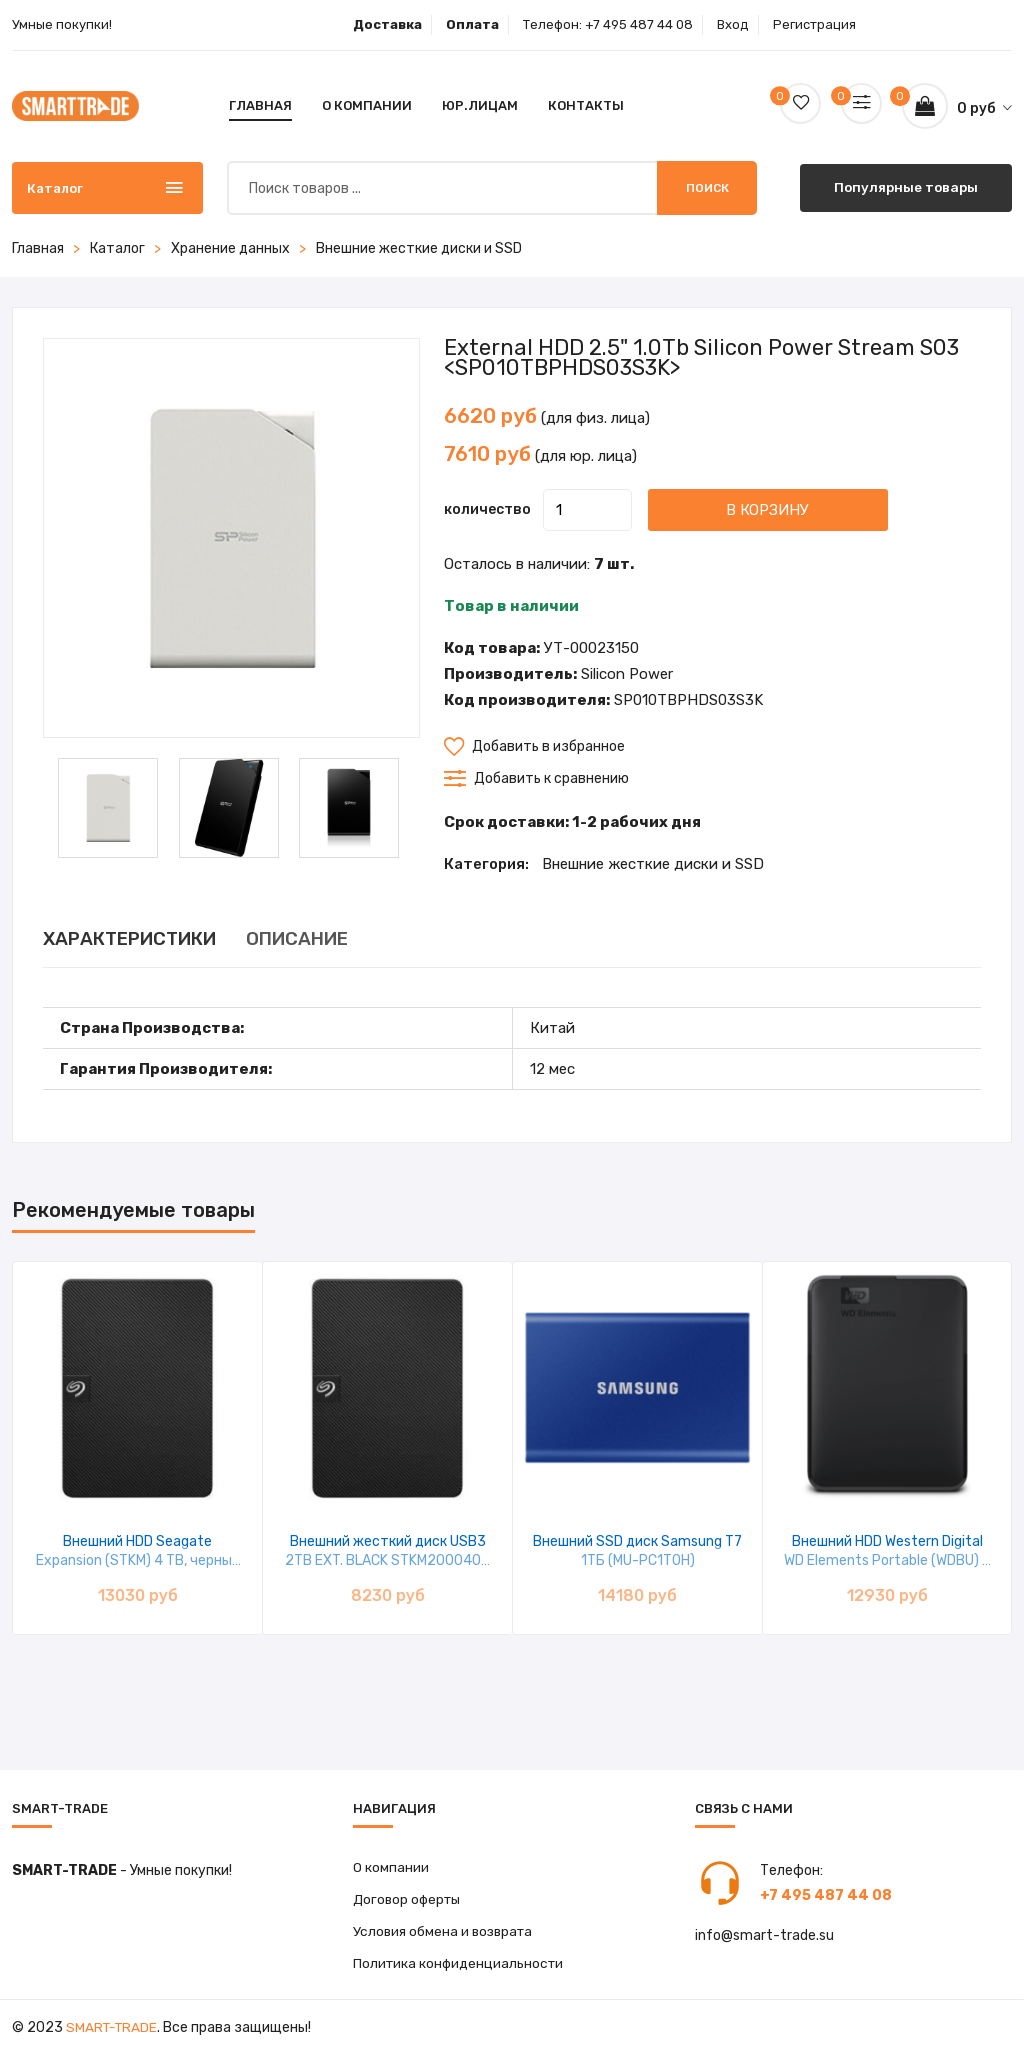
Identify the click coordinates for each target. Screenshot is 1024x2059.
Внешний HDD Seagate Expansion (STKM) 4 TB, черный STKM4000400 (138, 1560)
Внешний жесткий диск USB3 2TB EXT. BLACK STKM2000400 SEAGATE (387, 1560)
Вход (733, 24)
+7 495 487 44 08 (639, 24)
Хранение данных (230, 248)
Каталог (117, 248)
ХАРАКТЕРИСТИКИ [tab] (142, 939)
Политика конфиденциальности (461, 1966)
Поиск (707, 188)
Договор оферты (410, 1900)
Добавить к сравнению (536, 778)
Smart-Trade (113, 2031)
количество (487, 509)
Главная (260, 105)
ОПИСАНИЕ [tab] (334, 939)
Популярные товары (906, 187)
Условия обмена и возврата (445, 1933)
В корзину (796, 509)
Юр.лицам (480, 105)
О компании (367, 105)
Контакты (586, 105)
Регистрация (814, 24)
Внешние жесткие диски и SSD (419, 248)
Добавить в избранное (534, 746)
